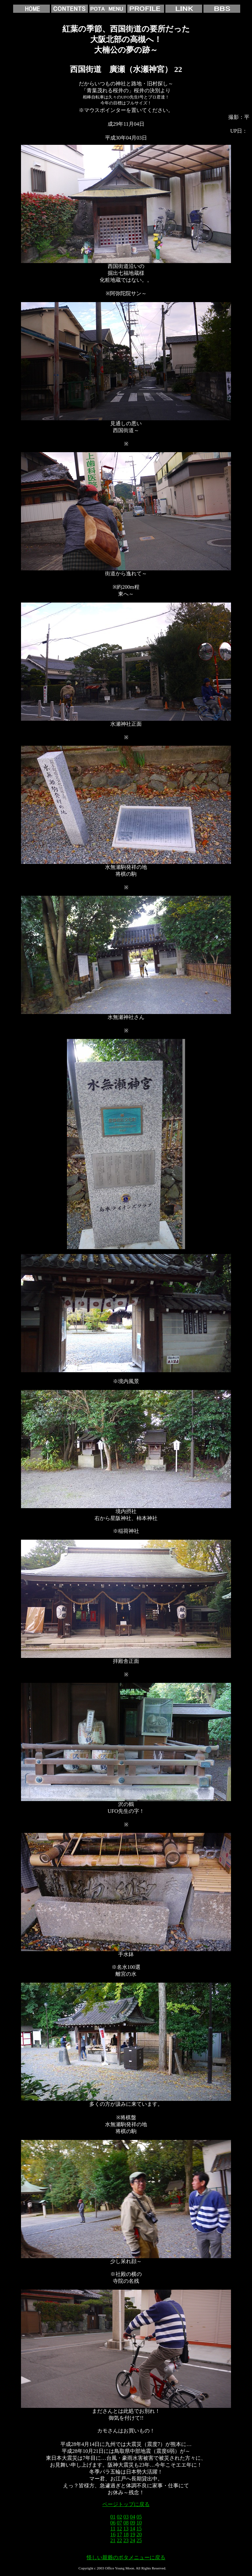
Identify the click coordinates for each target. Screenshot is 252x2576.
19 (132, 2534)
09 (132, 2522)
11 (112, 2528)
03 (126, 2517)
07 (119, 2522)
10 (139, 2522)
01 (113, 2517)
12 (119, 2528)
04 (132, 2517)
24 (132, 2540)
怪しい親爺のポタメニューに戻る (126, 2557)
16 (113, 2534)
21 (113, 2540)
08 (126, 2522)
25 (139, 2540)
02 (119, 2517)
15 (139, 2528)
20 (139, 2534)
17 (119, 2534)
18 (126, 2534)
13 (126, 2528)
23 (126, 2540)
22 (119, 2540)
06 (113, 2522)
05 (139, 2517)
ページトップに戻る (126, 2504)
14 (132, 2528)
